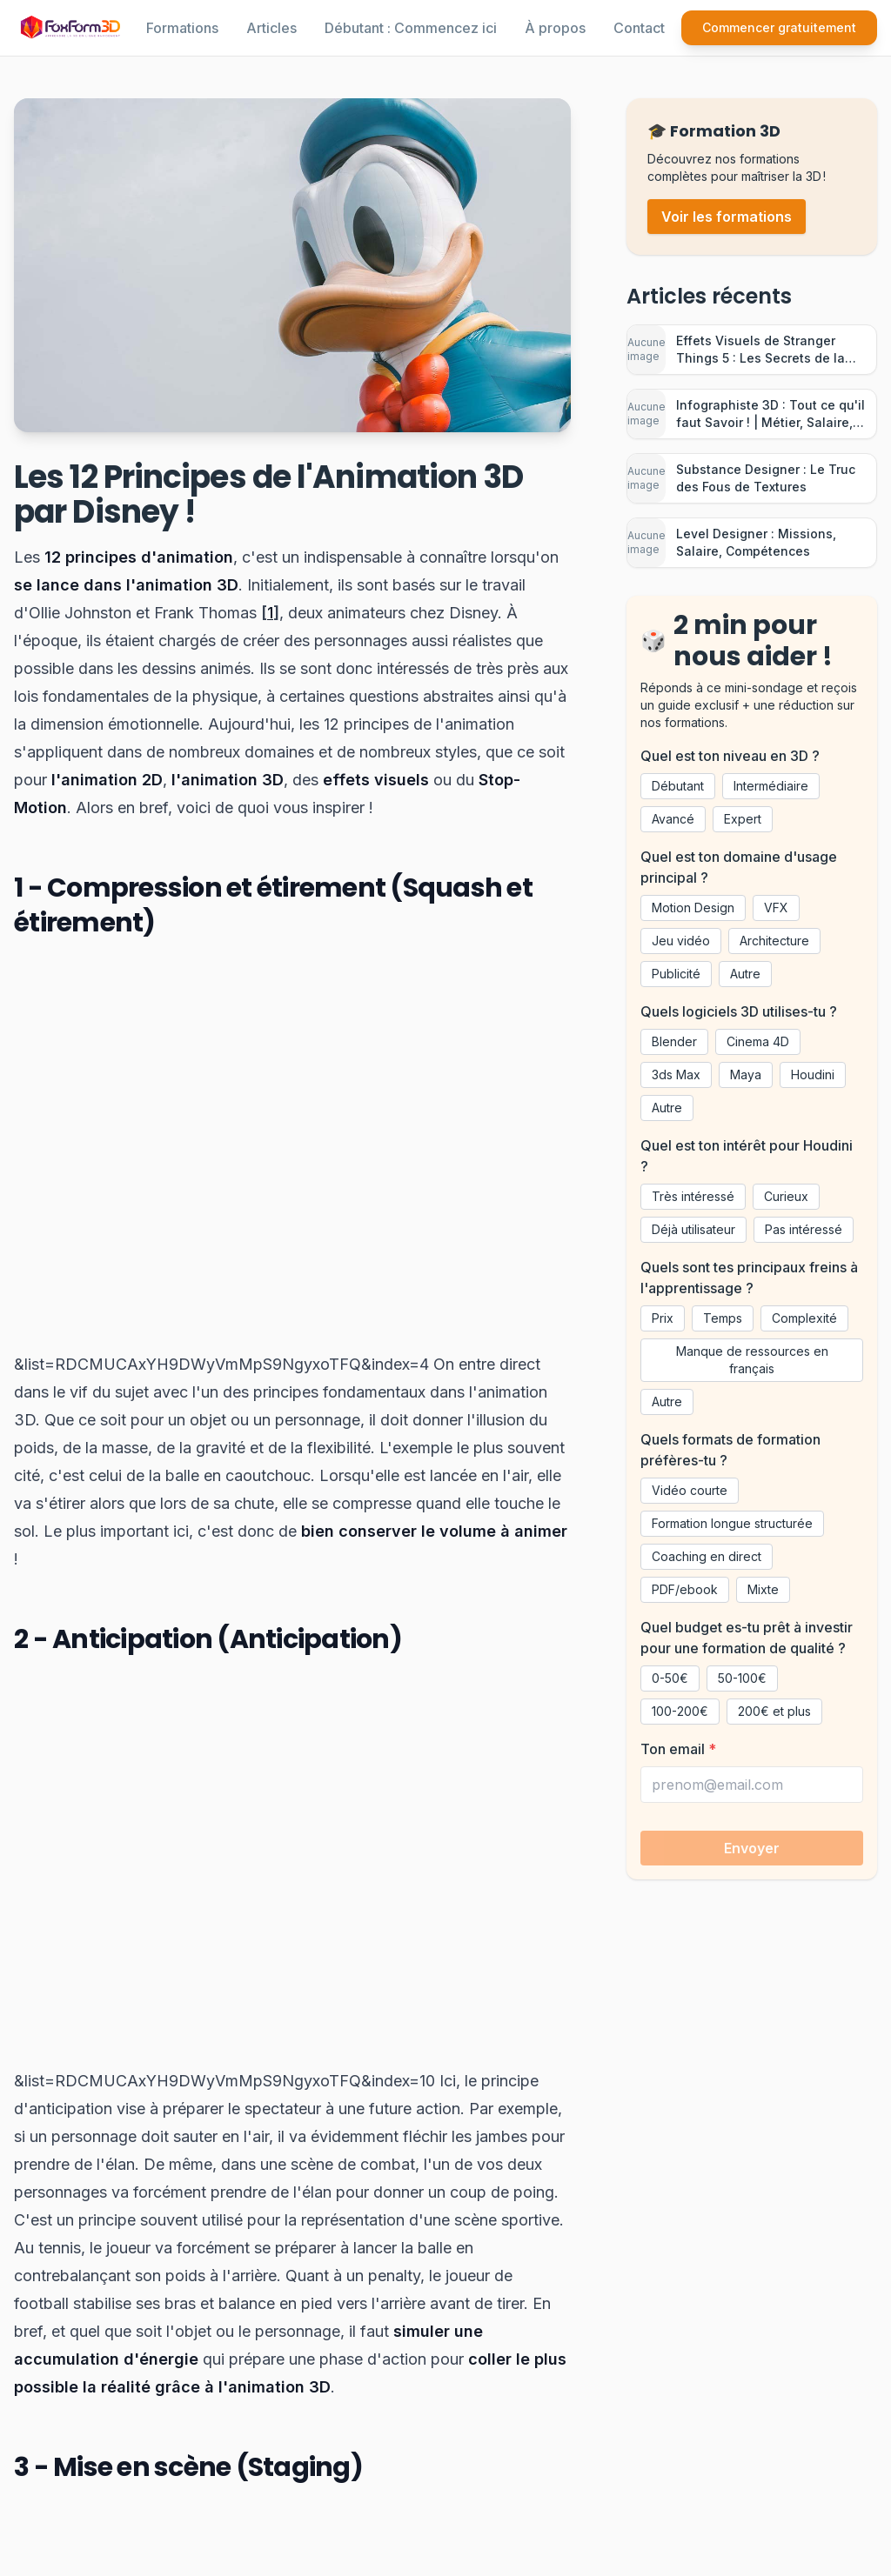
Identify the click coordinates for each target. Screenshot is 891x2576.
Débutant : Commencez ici (411, 28)
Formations (182, 28)
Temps (722, 1318)
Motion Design (693, 907)
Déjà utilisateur (693, 1229)
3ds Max (676, 1074)
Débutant (678, 785)
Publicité (676, 973)
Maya (745, 1074)
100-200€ (680, 1711)
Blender (674, 1041)
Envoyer (752, 1848)
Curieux (786, 1196)
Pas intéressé (803, 1229)
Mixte (763, 1589)
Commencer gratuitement (779, 27)
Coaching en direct (706, 1556)
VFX (776, 907)
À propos (555, 28)
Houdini (812, 1074)
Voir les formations (726, 216)
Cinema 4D (758, 1041)
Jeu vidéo (681, 940)
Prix (662, 1318)
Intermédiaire (771, 785)
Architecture (774, 940)
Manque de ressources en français (752, 1360)
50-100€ (742, 1678)
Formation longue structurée (732, 1523)
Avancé (673, 818)
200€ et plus (774, 1711)
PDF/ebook (685, 1589)
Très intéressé (693, 1196)
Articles (271, 28)
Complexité (804, 1318)
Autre (745, 973)
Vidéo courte (689, 1490)
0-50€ (670, 1678)
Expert (742, 818)
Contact (639, 28)
